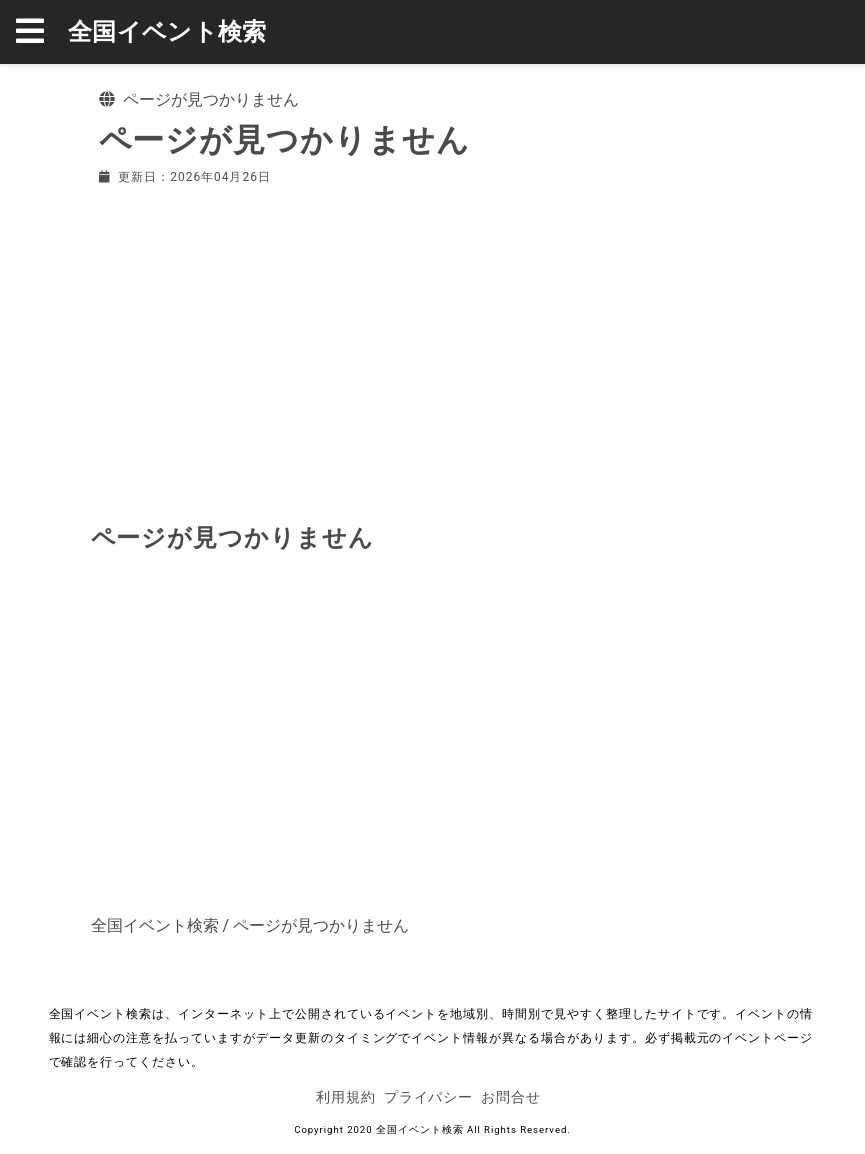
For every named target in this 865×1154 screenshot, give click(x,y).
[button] (42, 32)
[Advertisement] (433, 350)
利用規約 (346, 1097)
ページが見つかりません (321, 925)
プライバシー (429, 1097)
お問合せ (511, 1097)
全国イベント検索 (167, 32)
